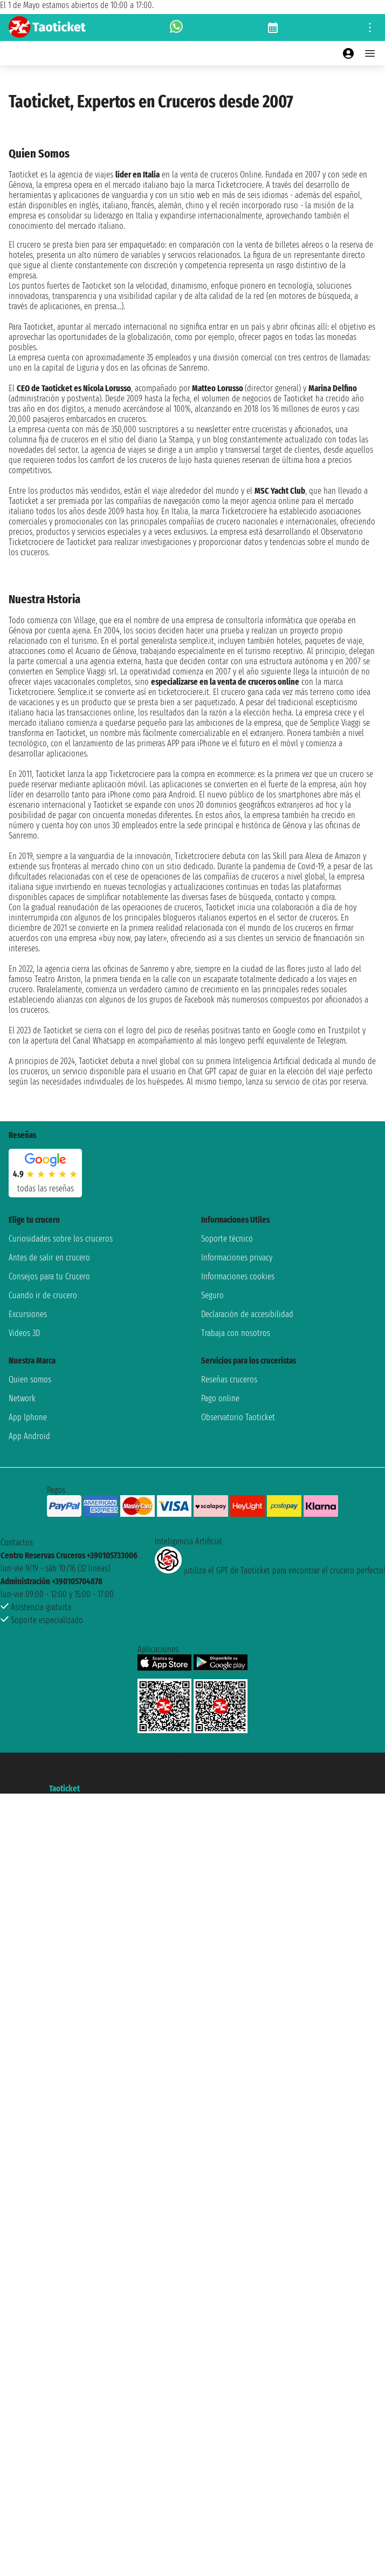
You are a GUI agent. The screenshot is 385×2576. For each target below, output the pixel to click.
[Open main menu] (369, 53)
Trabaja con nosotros (235, 1333)
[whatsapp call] (176, 27)
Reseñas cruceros (229, 1379)
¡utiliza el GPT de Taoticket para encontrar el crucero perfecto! (270, 1570)
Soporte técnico (227, 1239)
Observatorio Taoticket (238, 1417)
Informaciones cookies (237, 1276)
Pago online (220, 1398)
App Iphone (28, 1417)
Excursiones (28, 1314)
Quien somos (30, 1379)
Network (22, 1398)
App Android (29, 1436)
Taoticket (64, 1788)
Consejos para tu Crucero (49, 1276)
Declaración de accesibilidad (247, 1314)
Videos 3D (24, 1333)
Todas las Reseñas (45, 1188)
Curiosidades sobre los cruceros (61, 1239)
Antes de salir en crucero (49, 1257)
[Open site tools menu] (369, 27)
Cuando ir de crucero (43, 1295)
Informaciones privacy (236, 1257)
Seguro (212, 1295)
